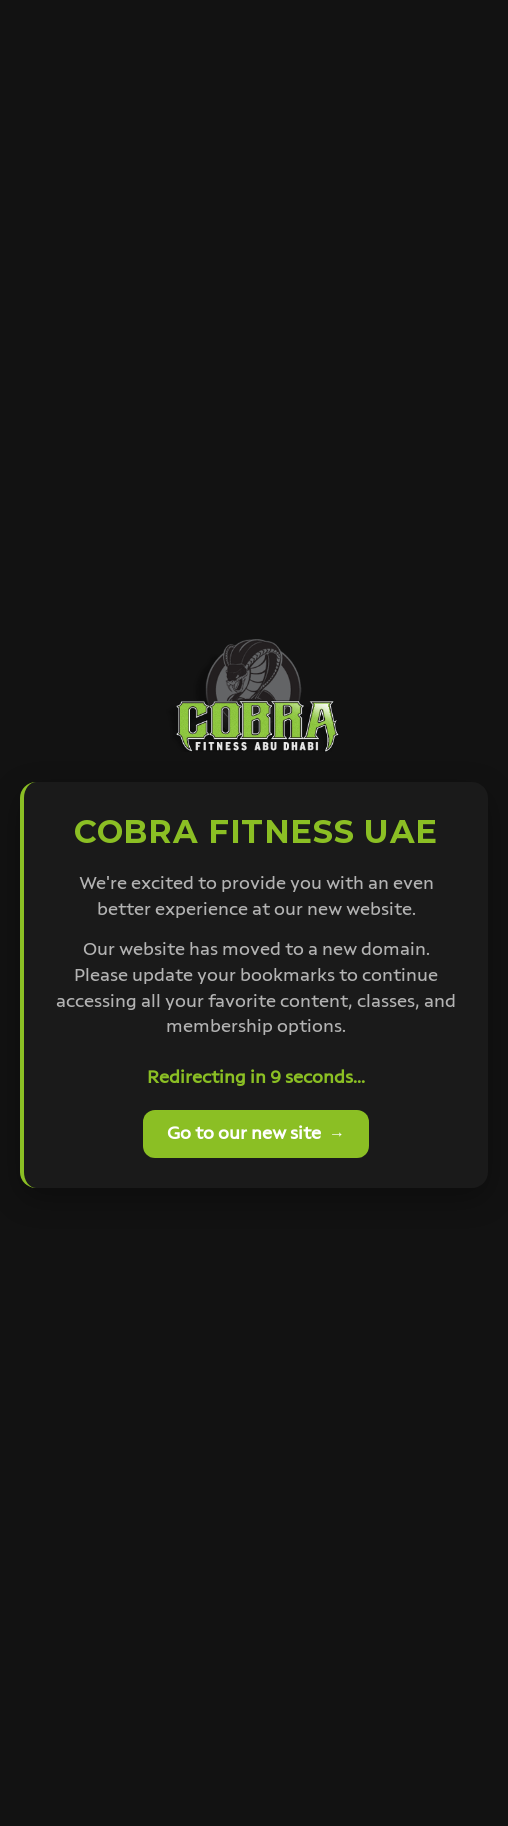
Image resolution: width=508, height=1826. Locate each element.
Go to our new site (256, 1134)
